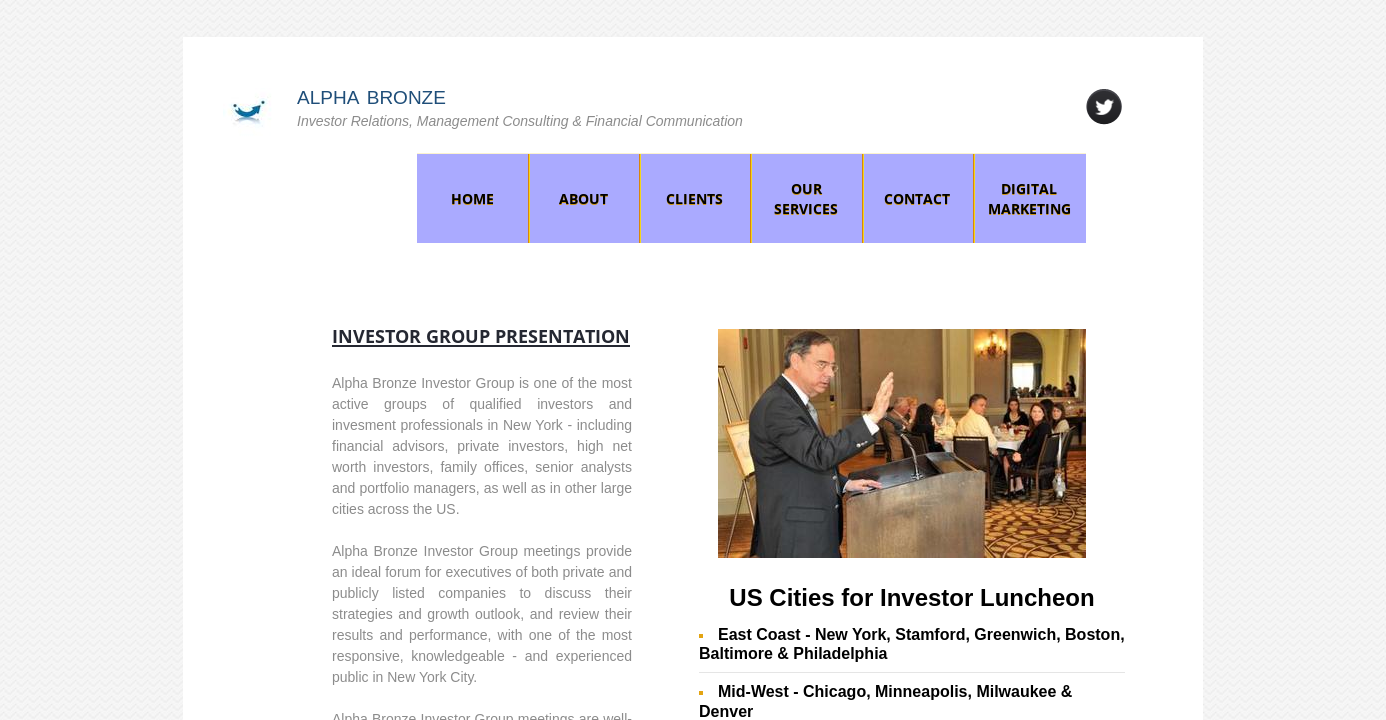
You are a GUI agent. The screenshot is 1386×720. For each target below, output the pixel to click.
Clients (694, 198)
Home (472, 198)
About (583, 198)
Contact (917, 198)
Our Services (806, 198)
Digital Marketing (1029, 198)
